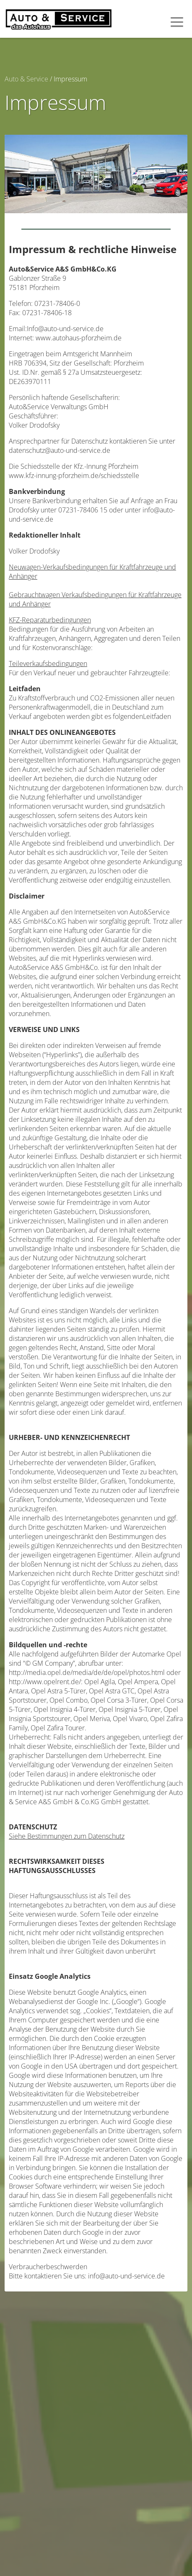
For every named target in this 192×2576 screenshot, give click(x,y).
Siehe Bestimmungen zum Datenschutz (67, 1836)
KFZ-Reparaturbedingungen (50, 619)
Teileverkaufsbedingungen (48, 663)
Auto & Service (26, 79)
